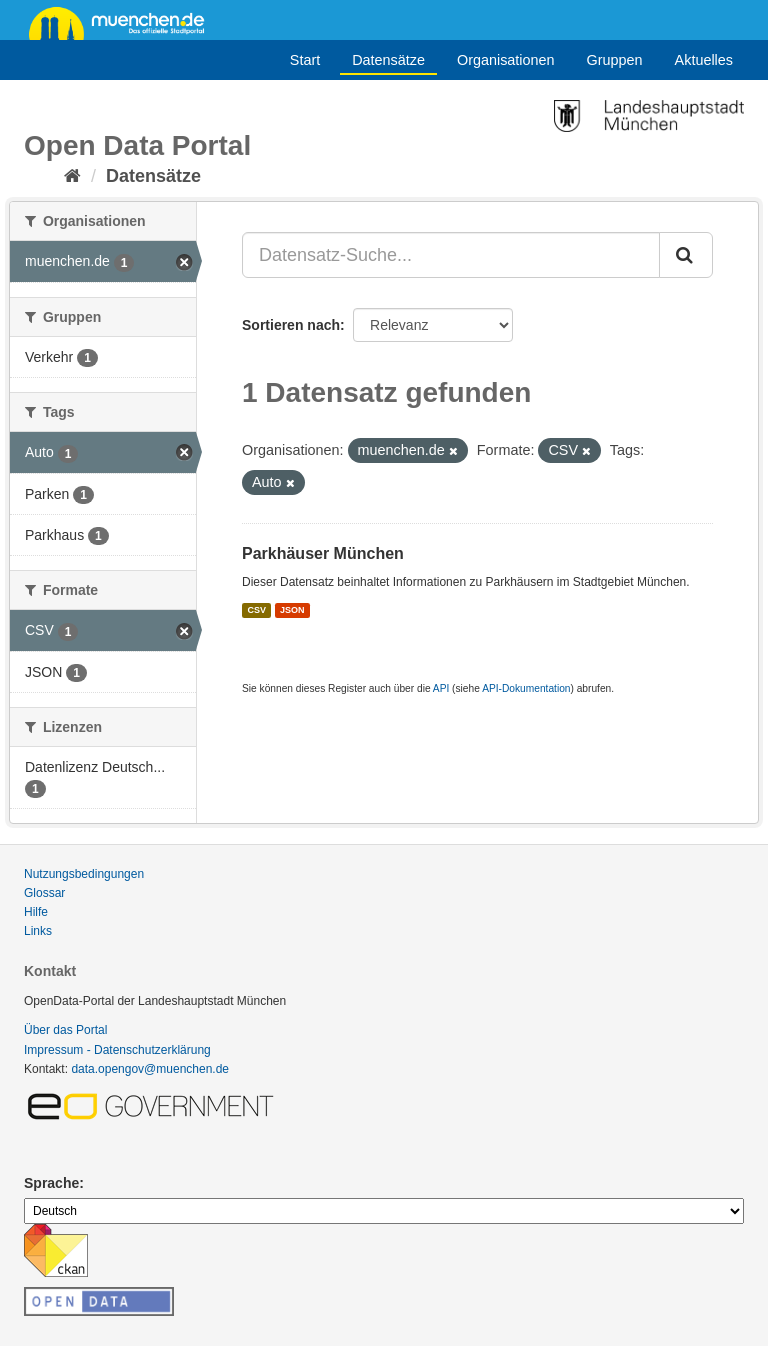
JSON (292, 610)
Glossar (44, 893)
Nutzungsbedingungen (84, 874)
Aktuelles (704, 60)
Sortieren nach (291, 325)
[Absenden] (686, 255)
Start (305, 60)
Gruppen (615, 60)
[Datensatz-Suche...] (451, 255)
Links (38, 931)
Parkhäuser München (323, 553)
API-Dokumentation (526, 688)
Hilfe (36, 912)
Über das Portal (65, 1030)
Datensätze (388, 60)
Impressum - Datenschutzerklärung (117, 1050)
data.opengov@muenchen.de (150, 1069)
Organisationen (506, 60)
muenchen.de (124, 22)
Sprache (51, 1183)
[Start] (72, 176)
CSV (256, 610)
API (441, 688)
